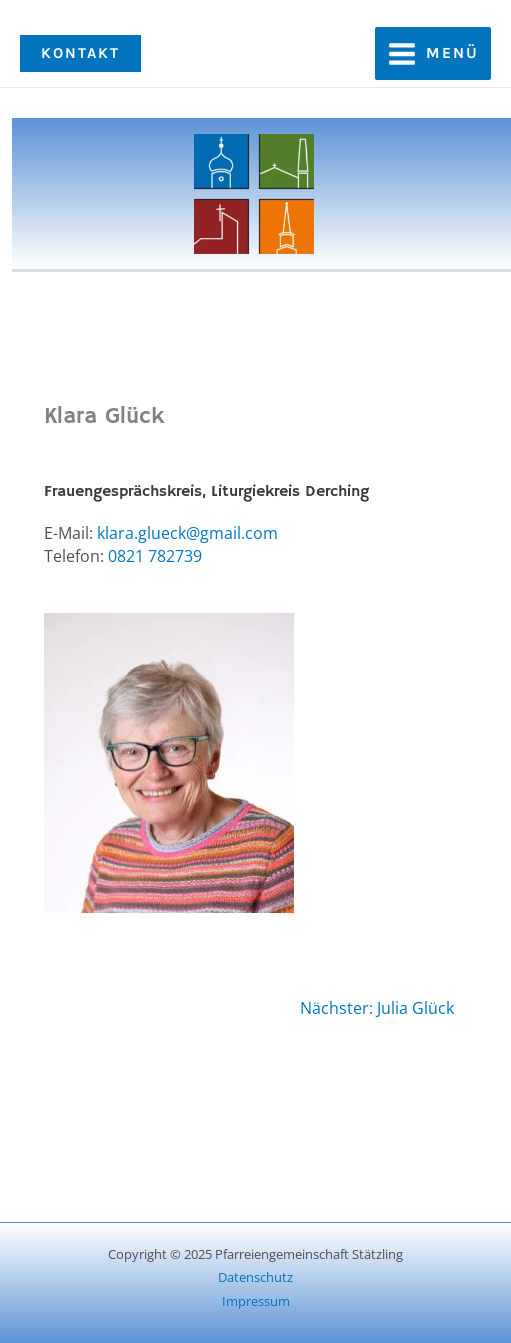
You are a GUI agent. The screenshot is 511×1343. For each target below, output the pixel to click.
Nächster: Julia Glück (377, 1008)
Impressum (256, 1301)
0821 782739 (155, 556)
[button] (80, 53)
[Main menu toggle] (433, 53)
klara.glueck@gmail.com (187, 533)
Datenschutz (255, 1277)
